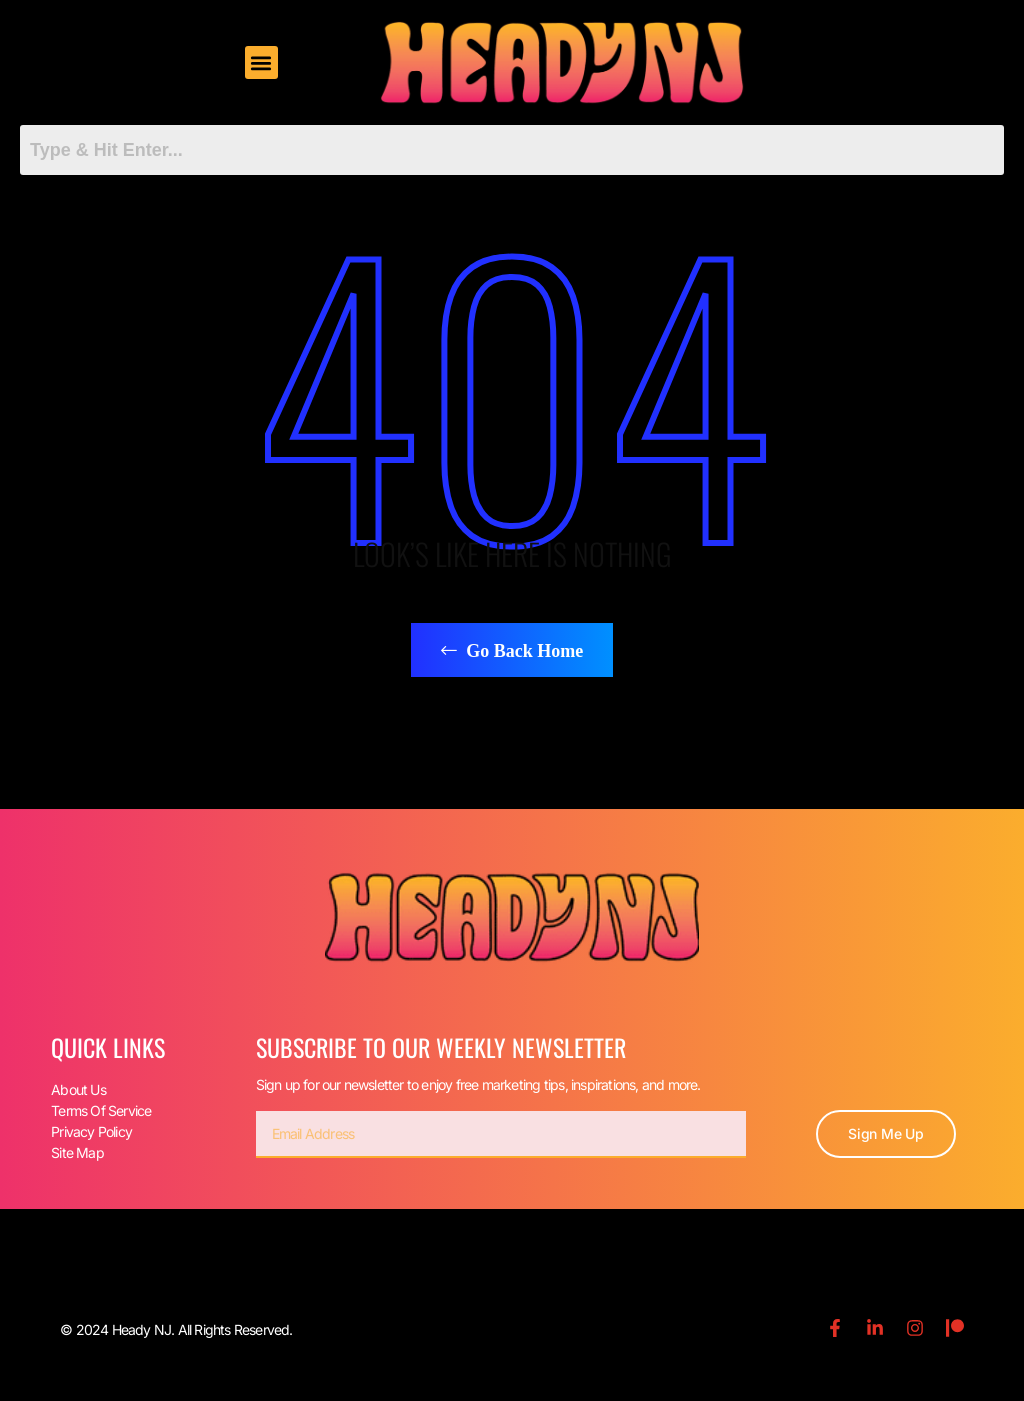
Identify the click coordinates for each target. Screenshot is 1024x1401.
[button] (261, 62)
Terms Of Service (101, 1110)
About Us (78, 1089)
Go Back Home (512, 651)
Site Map (77, 1152)
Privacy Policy (91, 1131)
